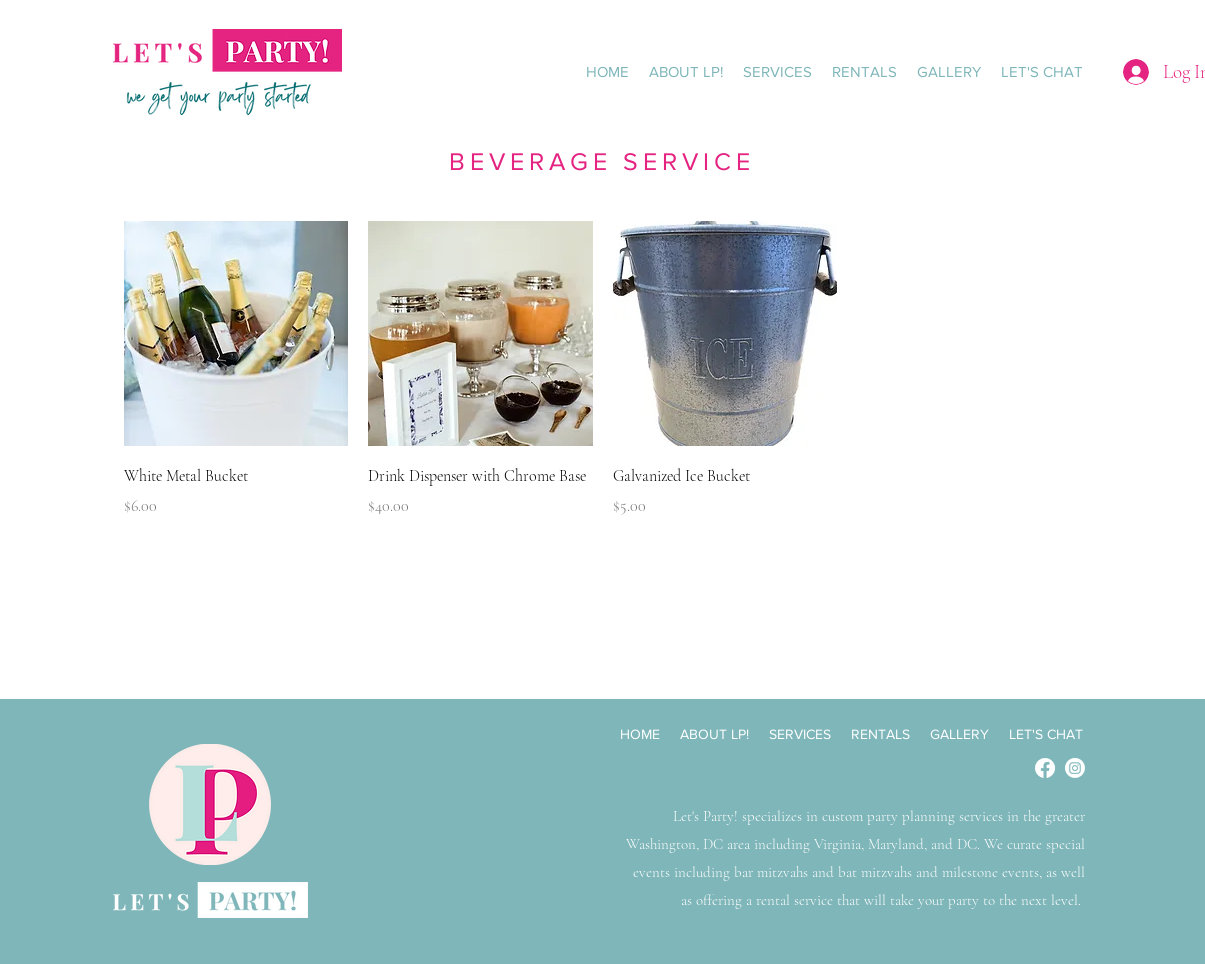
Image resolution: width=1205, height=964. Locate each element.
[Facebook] (1045, 768)
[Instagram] (1075, 768)
